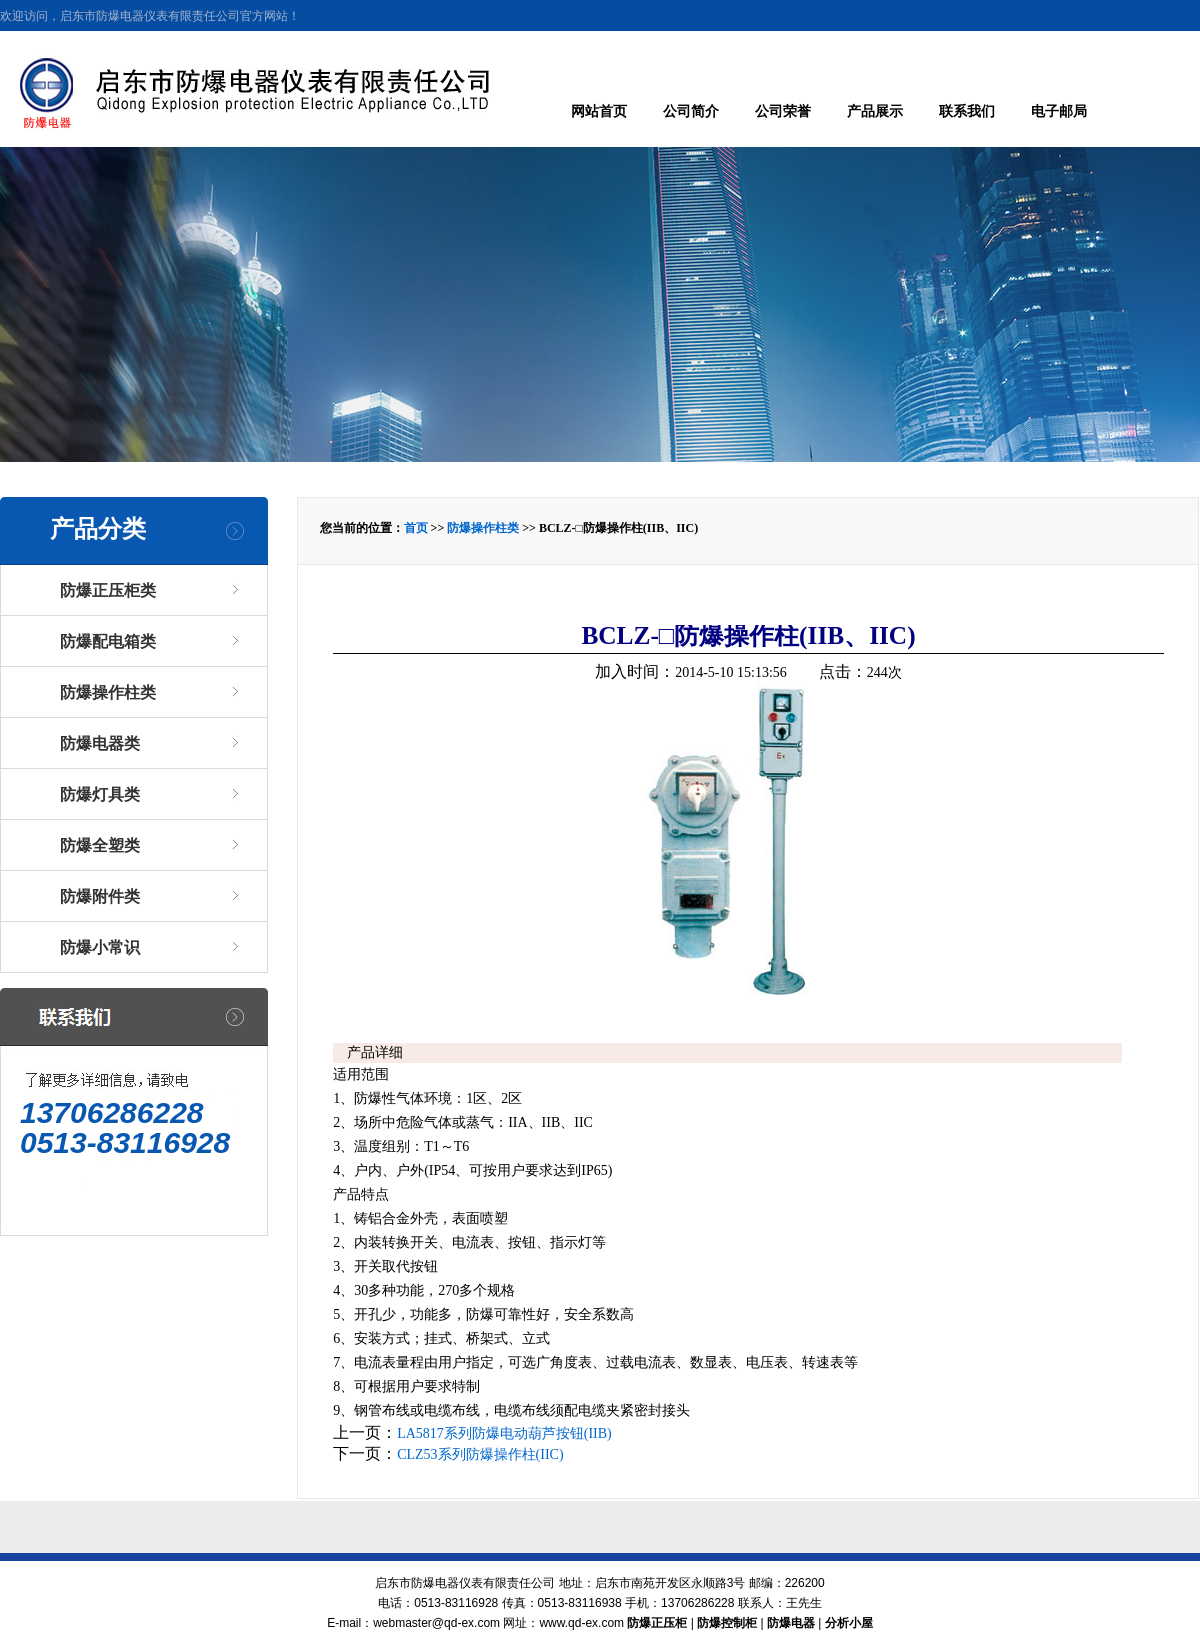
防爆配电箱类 (108, 641)
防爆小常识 (100, 947)
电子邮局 (1059, 111)
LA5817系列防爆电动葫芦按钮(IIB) (504, 1433)
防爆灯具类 (100, 794)
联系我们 (967, 111)
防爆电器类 (100, 743)
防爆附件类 (100, 896)
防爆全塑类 (100, 845)
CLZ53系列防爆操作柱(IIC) (480, 1454)
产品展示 (875, 111)
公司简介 (691, 111)
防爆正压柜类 (108, 590)
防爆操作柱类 (108, 692)
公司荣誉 (783, 111)
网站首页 (599, 111)
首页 (416, 528)
